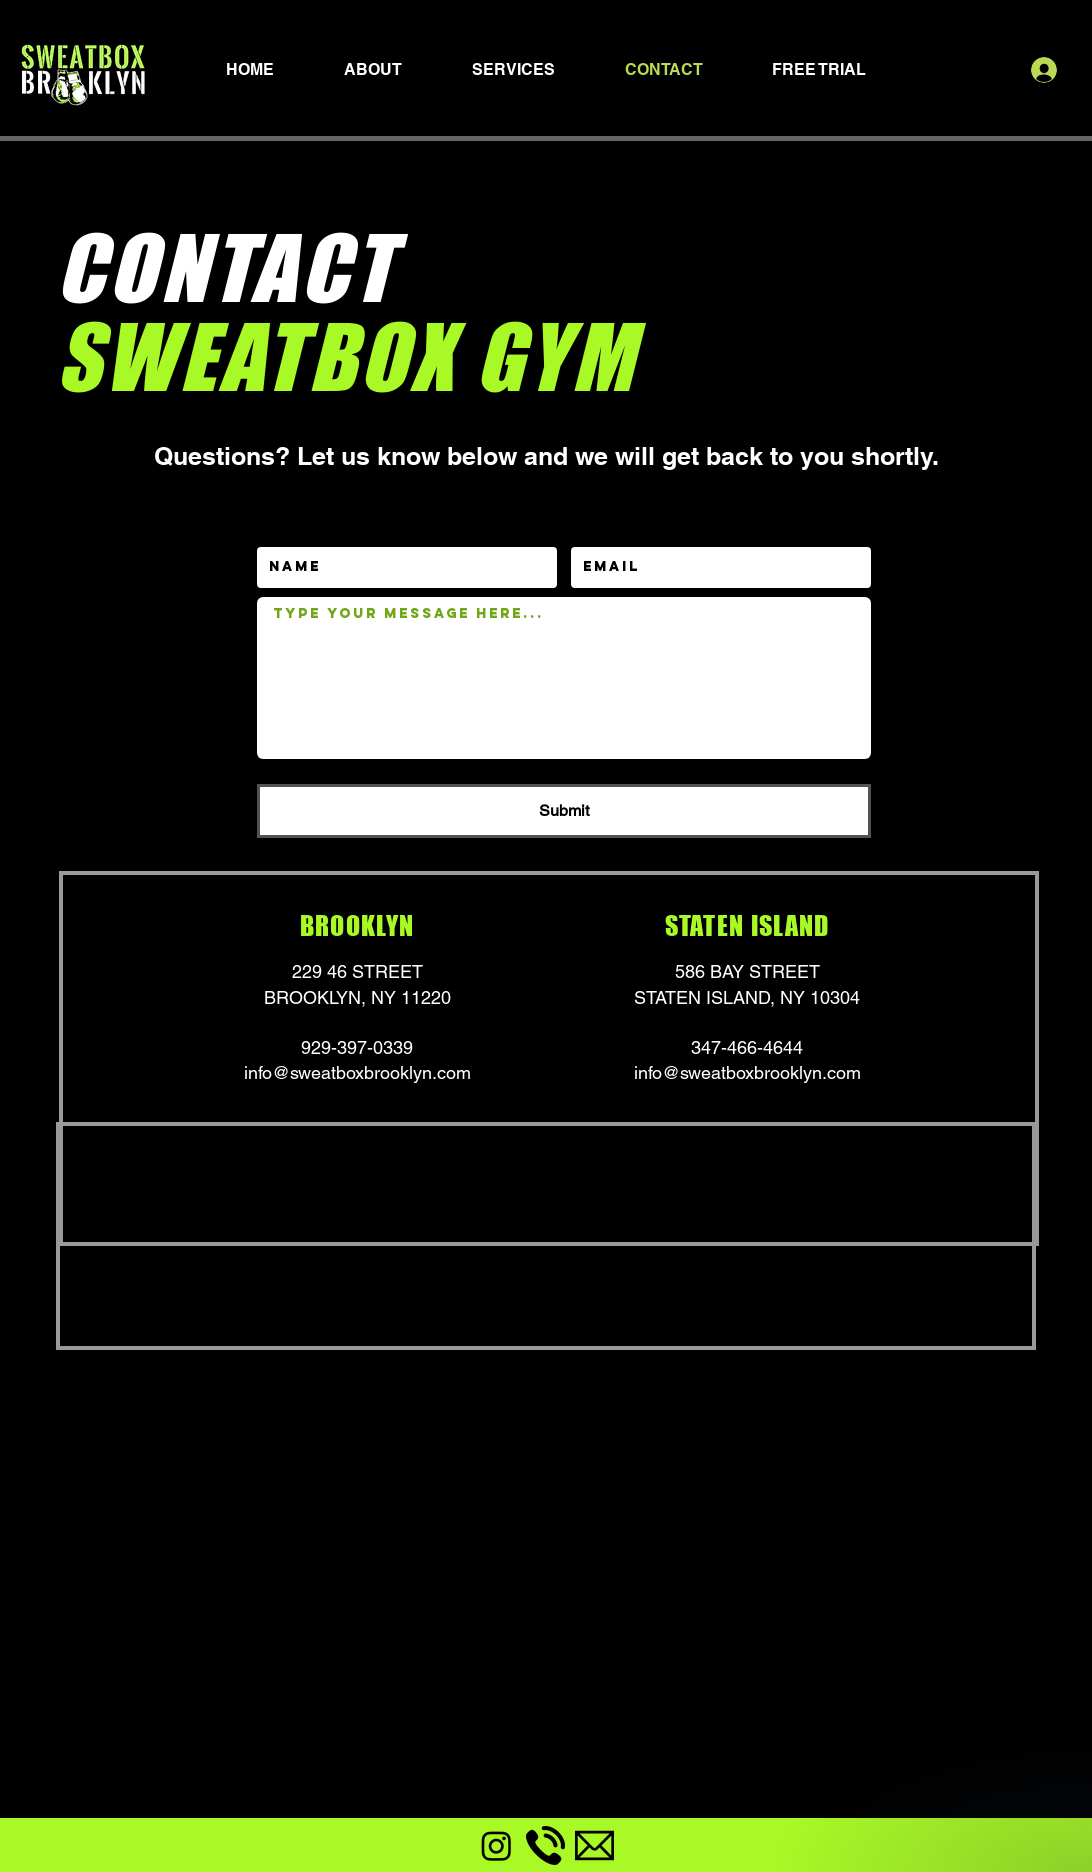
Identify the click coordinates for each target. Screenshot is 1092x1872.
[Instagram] (496, 1845)
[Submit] (564, 811)
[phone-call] (545, 1845)
